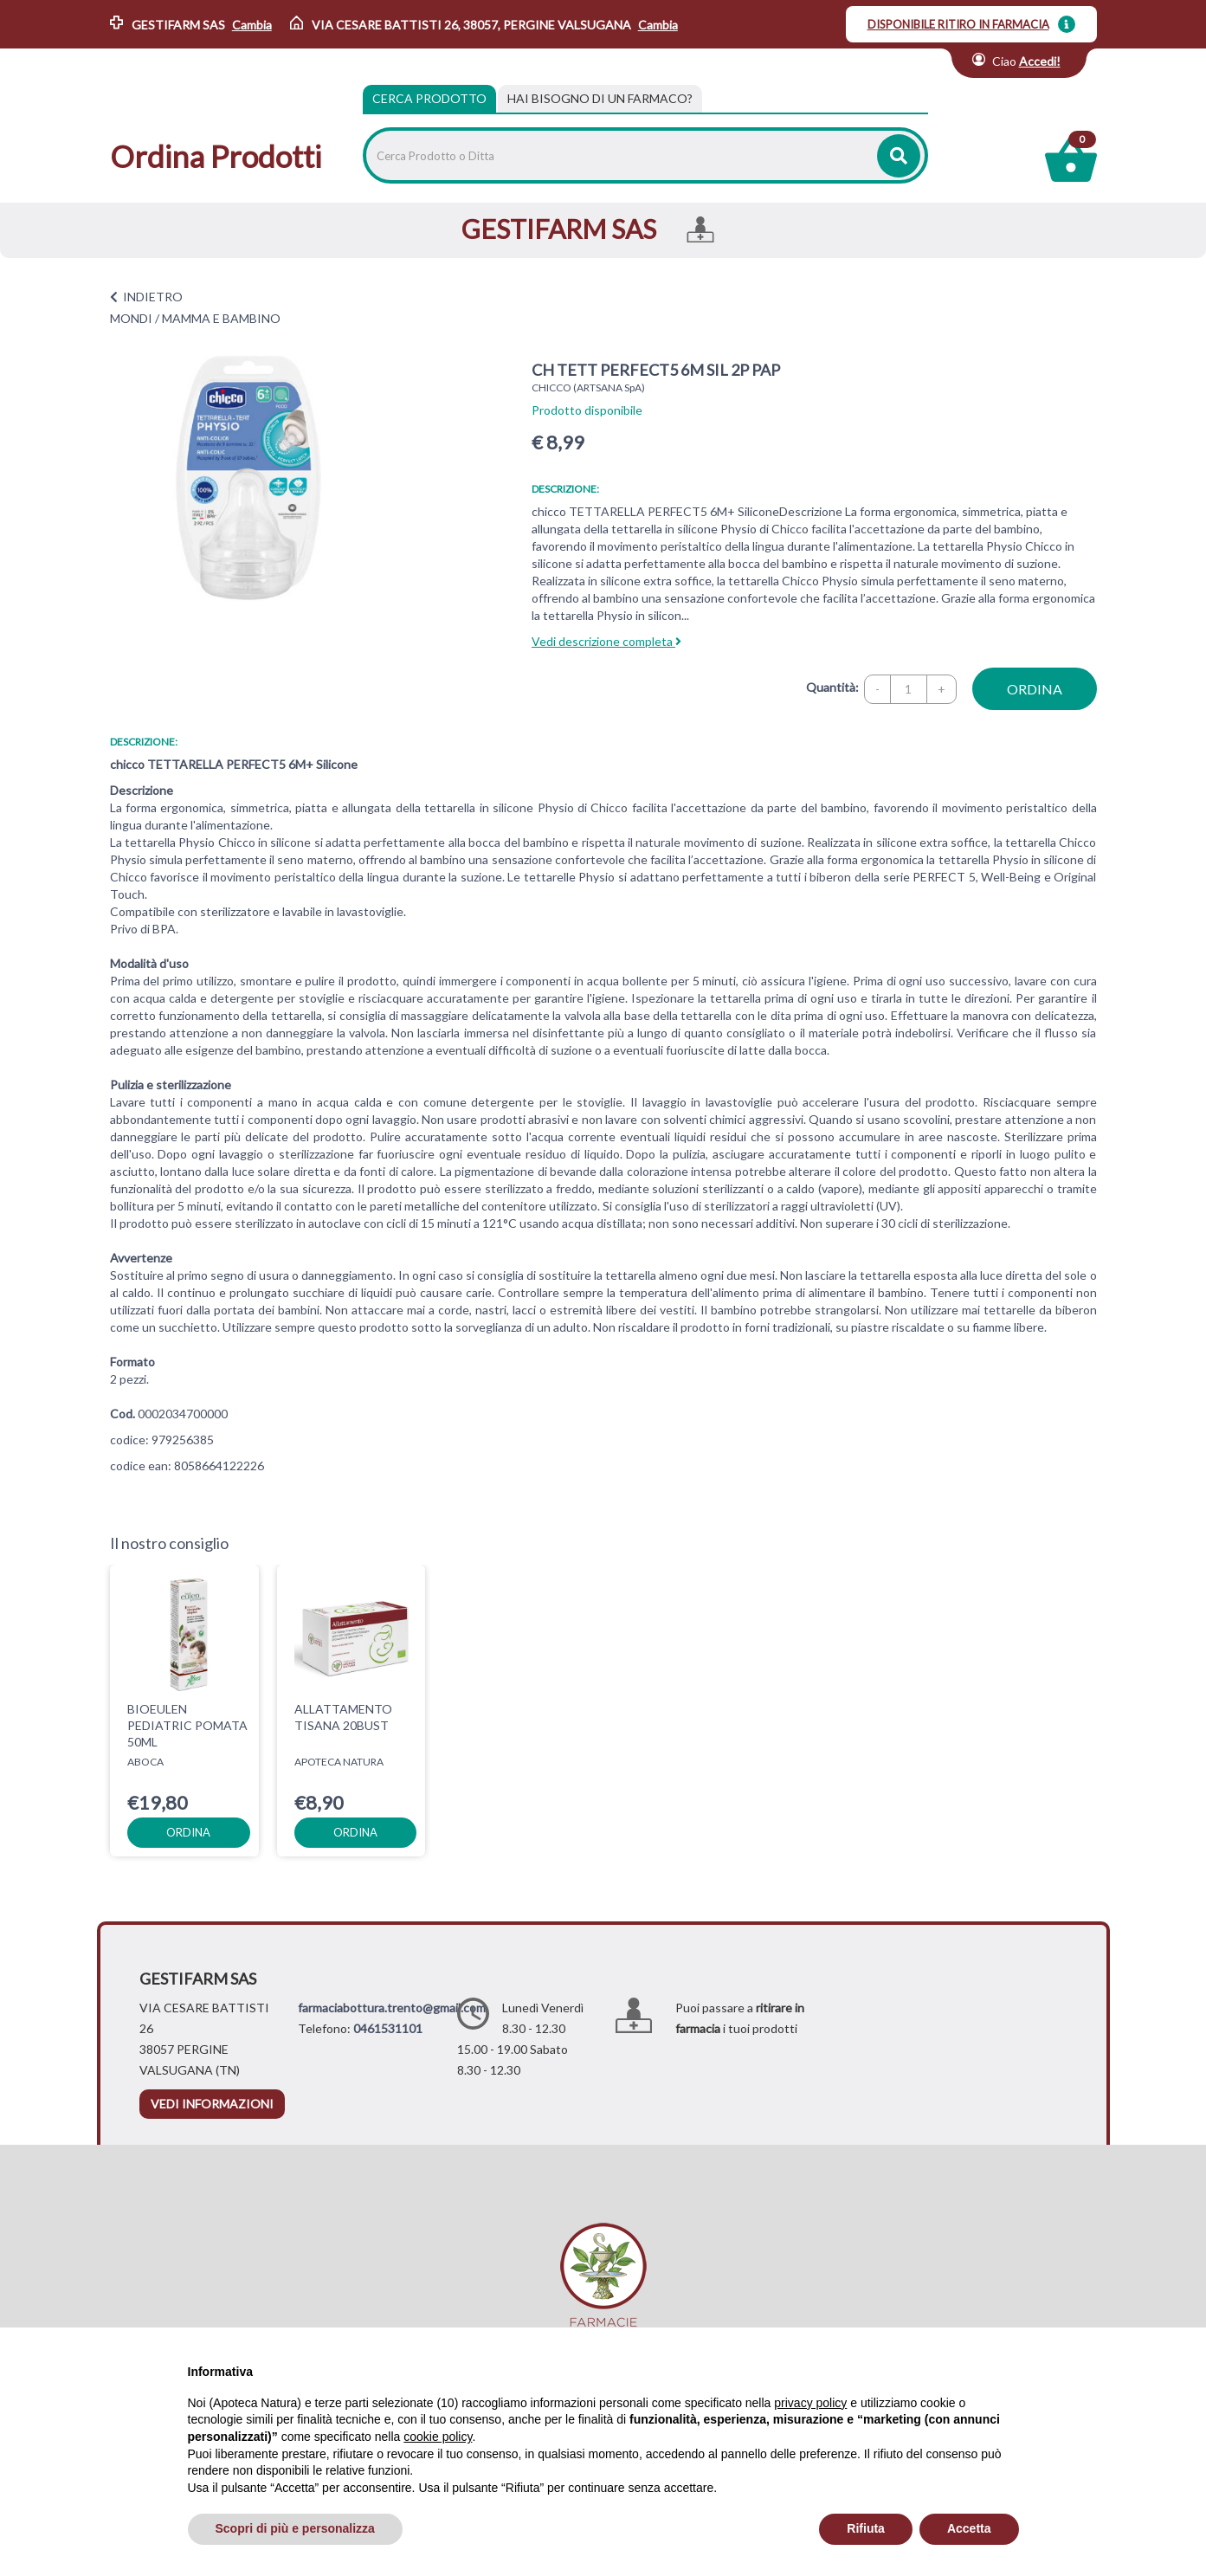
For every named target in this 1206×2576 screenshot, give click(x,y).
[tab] (600, 99)
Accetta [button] (969, 2528)
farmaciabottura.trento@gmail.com (392, 2007)
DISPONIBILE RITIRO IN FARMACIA (958, 24)
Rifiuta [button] (866, 2528)
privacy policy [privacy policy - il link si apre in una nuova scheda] (810, 2403)
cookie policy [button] (437, 2437)
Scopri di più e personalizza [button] (295, 2528)
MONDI (131, 318)
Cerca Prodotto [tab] (429, 98)
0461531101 (387, 2028)
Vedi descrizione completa (606, 641)
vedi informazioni (212, 2103)
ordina (1034, 689)
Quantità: (832, 687)
